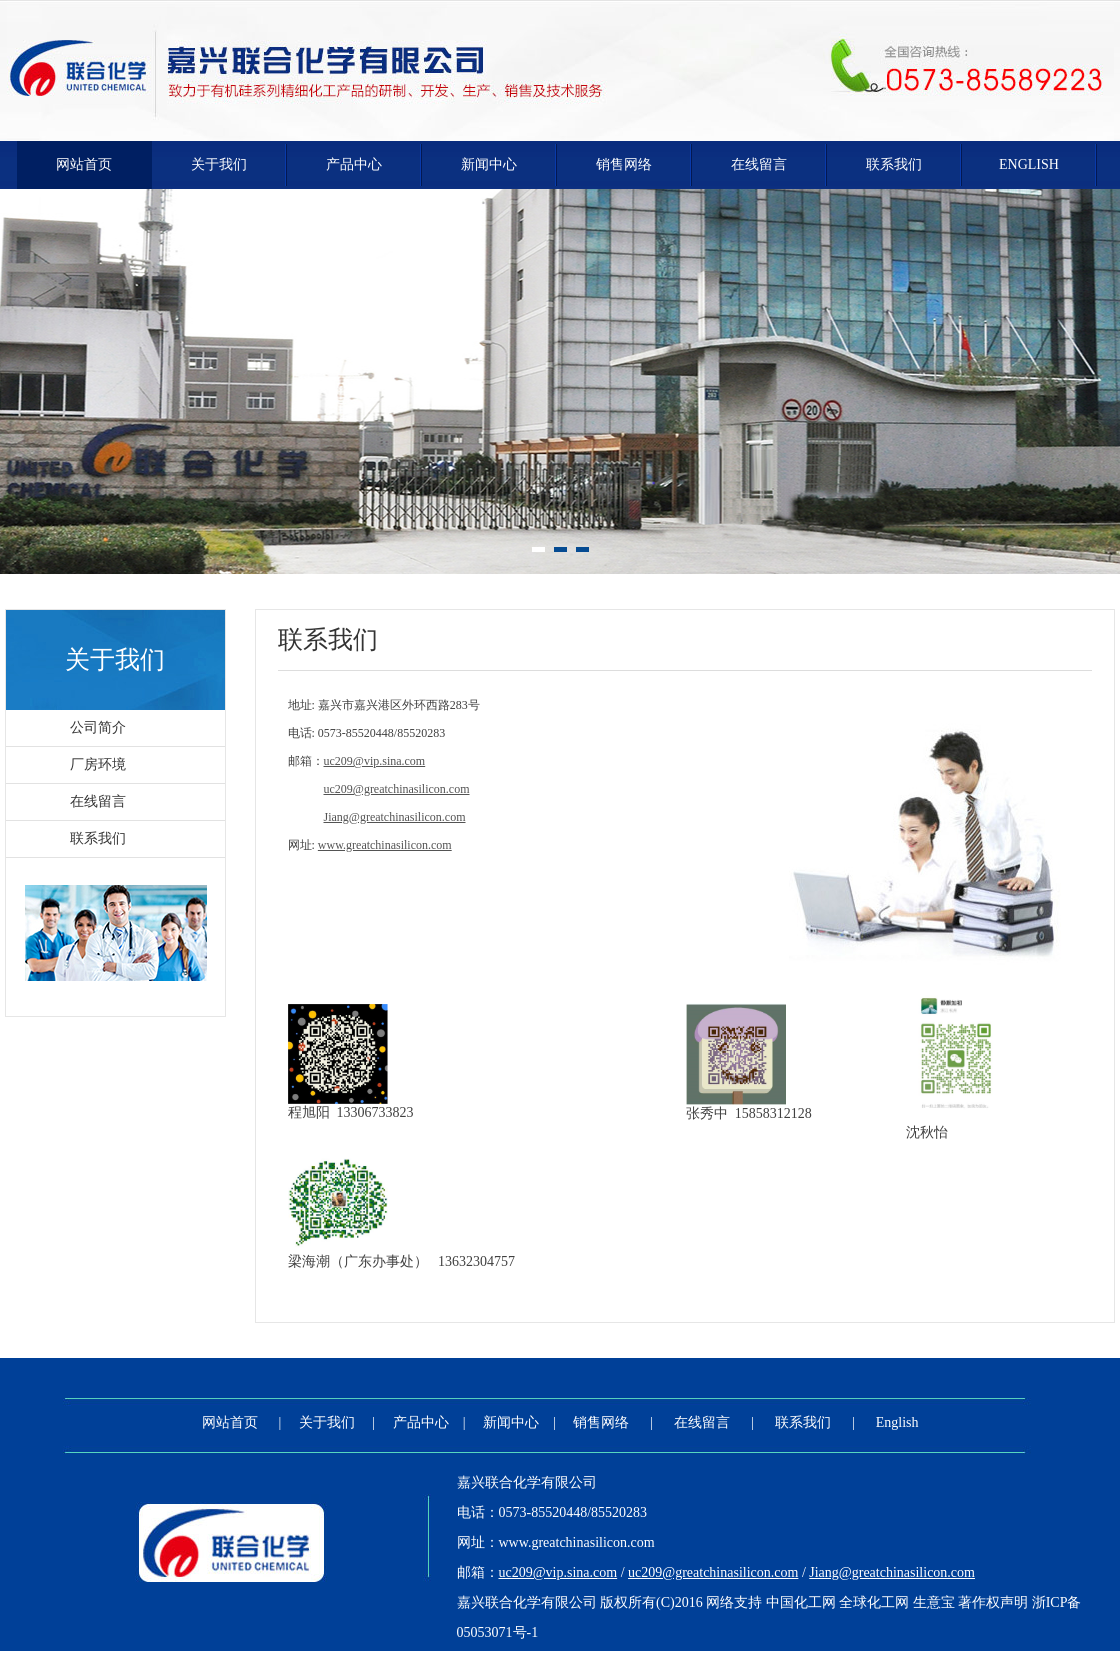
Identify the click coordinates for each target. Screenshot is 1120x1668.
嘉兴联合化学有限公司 (527, 1482)
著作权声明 (993, 1602)
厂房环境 (98, 764)
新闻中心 (489, 164)
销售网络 (624, 164)
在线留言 (759, 164)
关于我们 (219, 164)
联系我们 (894, 164)
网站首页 (84, 164)
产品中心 (354, 164)
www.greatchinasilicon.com (577, 1542)
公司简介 (98, 727)
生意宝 (934, 1602)
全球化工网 (874, 1602)
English (1029, 164)
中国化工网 (801, 1602)
